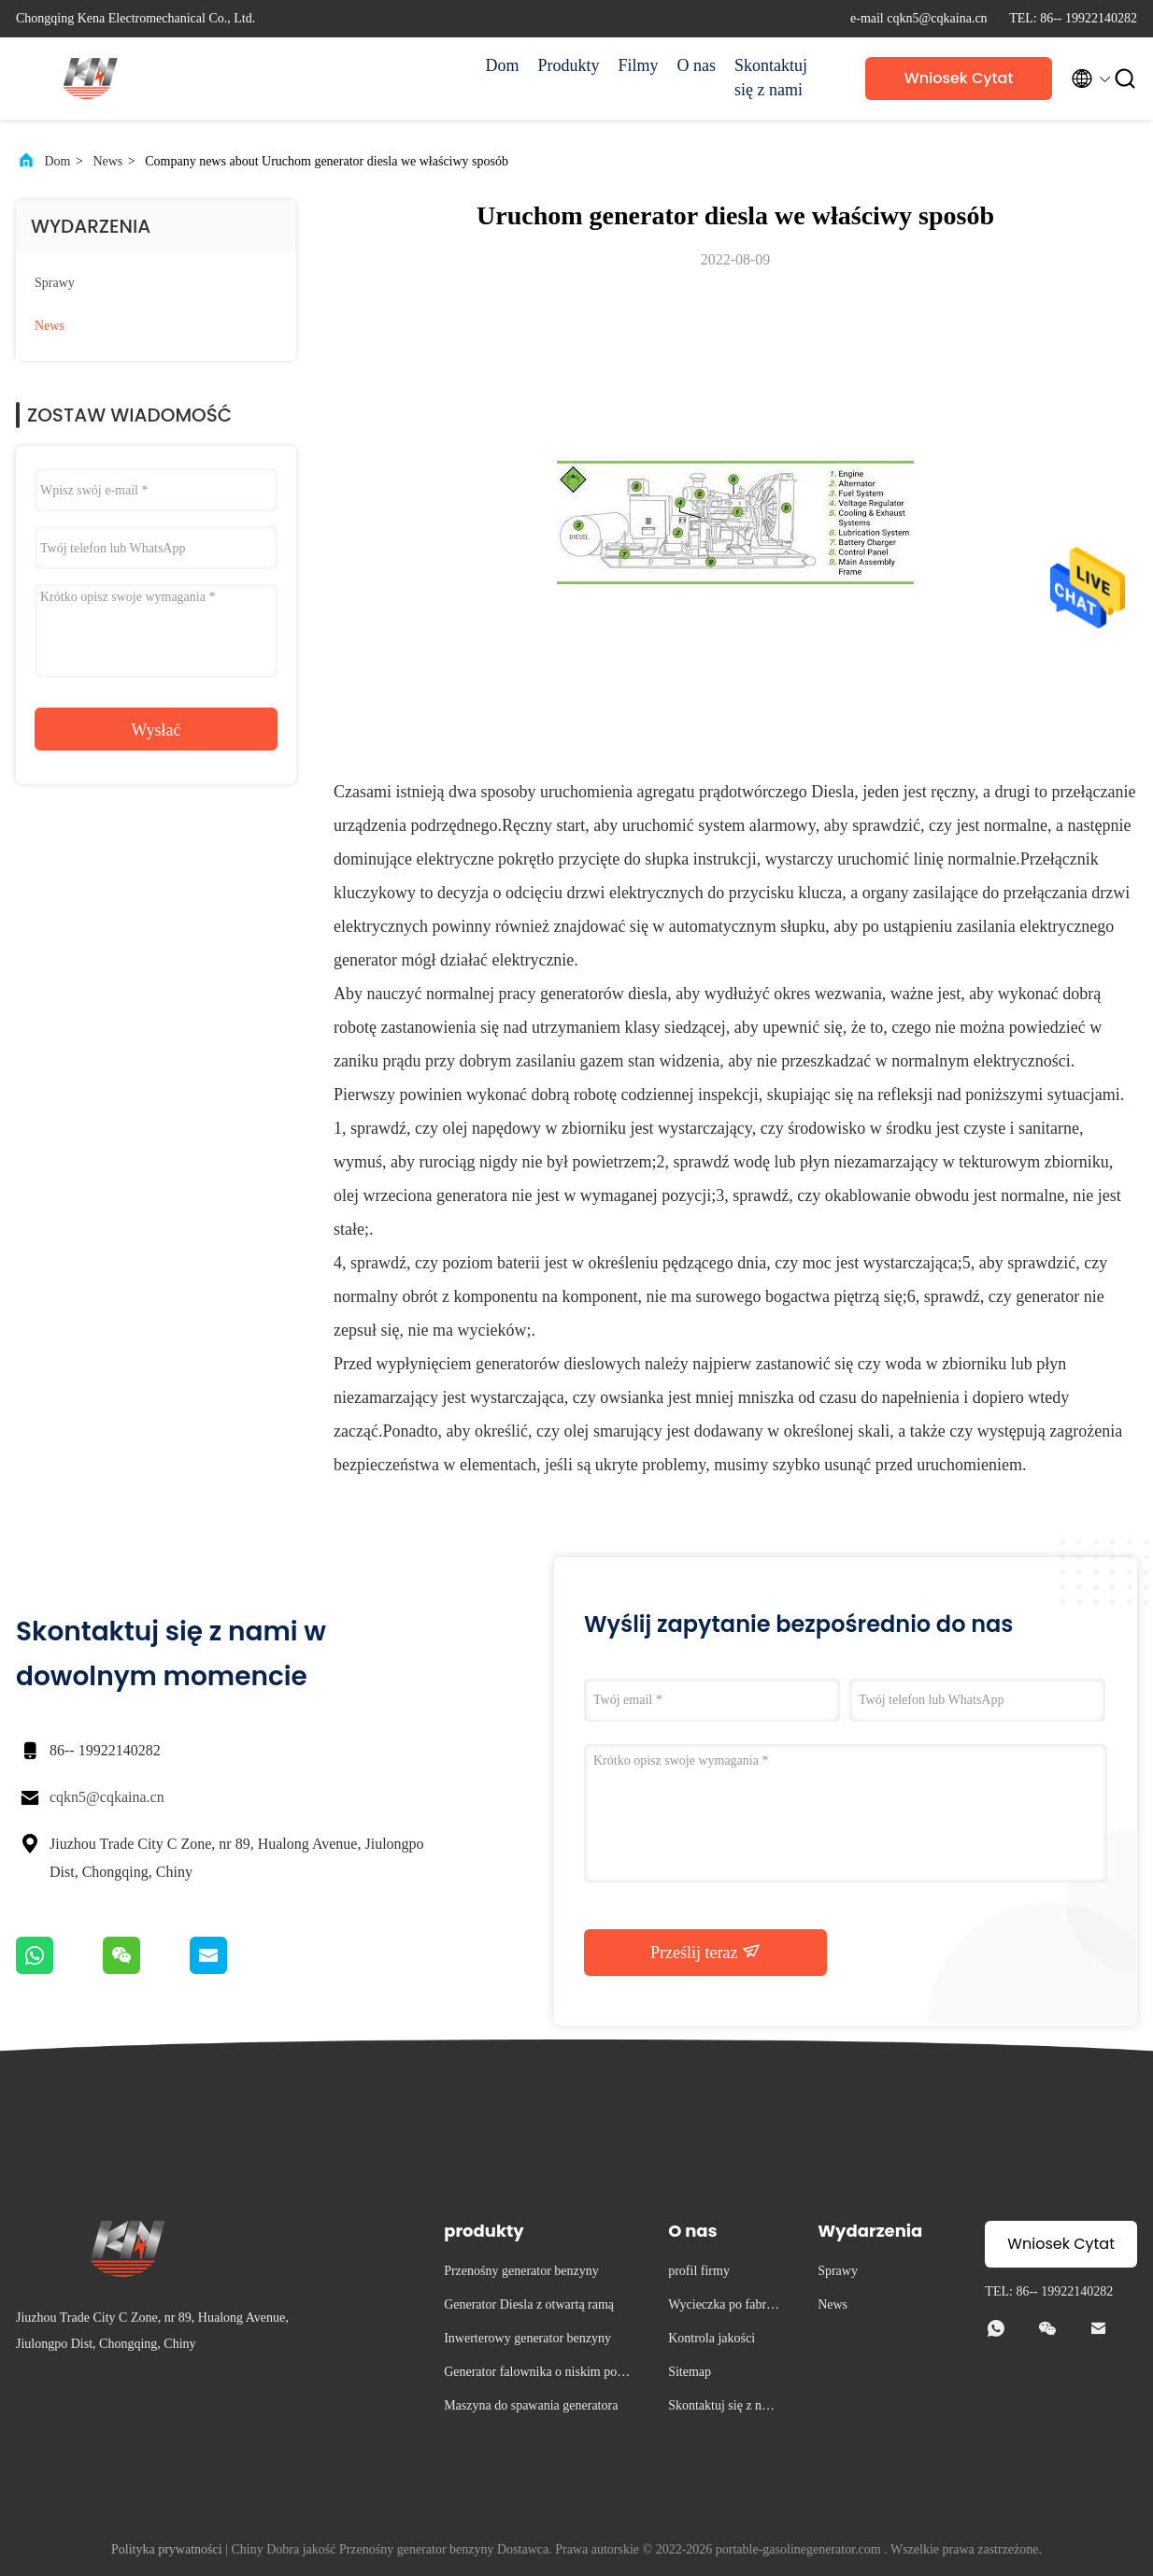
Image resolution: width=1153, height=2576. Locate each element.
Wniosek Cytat (959, 78)
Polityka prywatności (166, 2549)
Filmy (638, 65)
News (107, 161)
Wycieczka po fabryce (723, 2307)
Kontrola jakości (711, 2338)
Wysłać (156, 730)
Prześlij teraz (705, 1951)
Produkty (568, 65)
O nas (697, 65)
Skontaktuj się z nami (770, 77)
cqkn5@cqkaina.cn (107, 1797)
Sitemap (689, 2372)
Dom (502, 65)
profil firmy (699, 2271)
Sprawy (55, 283)
